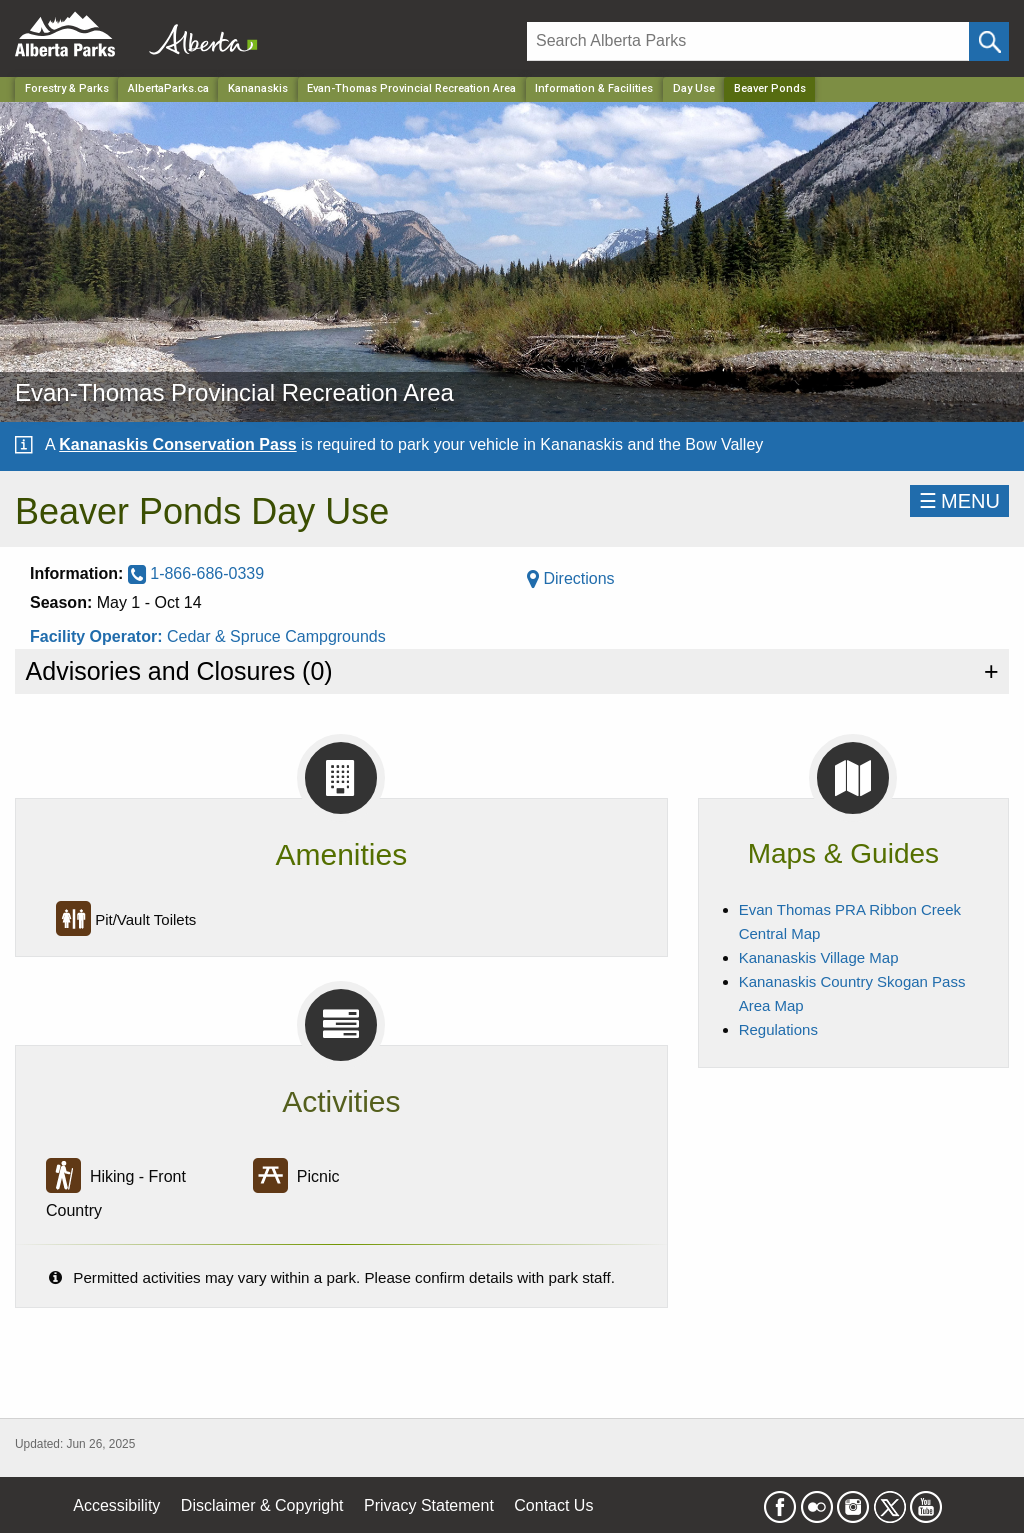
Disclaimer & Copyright (262, 1505)
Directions (571, 578)
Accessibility (116, 1505)
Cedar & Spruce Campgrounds (276, 636)
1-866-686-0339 (196, 573)
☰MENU (959, 501)
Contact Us (553, 1505)
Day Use (694, 88)
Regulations (778, 1029)
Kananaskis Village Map (819, 957)
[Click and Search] (989, 41)
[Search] (748, 41)
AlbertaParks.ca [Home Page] (168, 88)
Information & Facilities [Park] (594, 88)
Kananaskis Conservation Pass (177, 444)
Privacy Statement (429, 1505)
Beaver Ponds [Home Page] (770, 88)
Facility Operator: (98, 636)
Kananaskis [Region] (258, 88)
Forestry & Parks (67, 88)
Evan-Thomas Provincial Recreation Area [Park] (411, 88)
